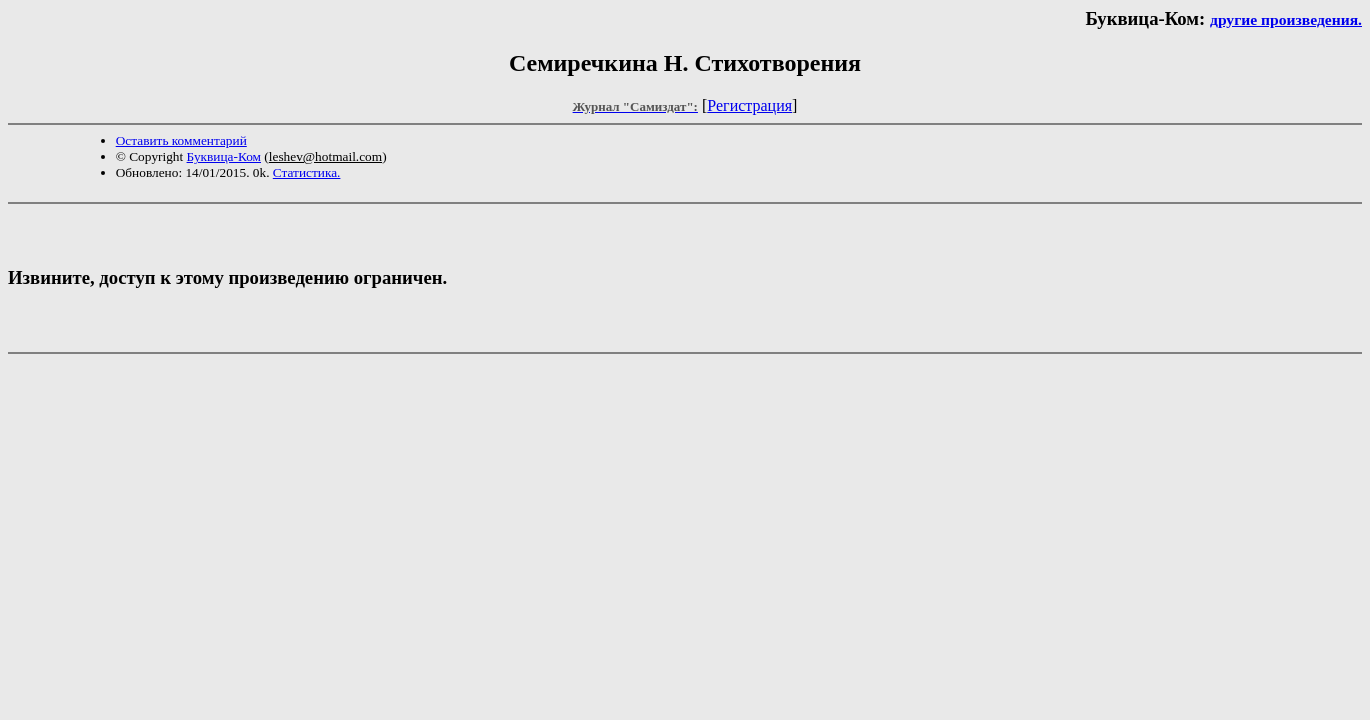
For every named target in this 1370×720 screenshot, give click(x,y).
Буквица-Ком (224, 156)
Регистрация (749, 105)
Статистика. (307, 172)
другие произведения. (1286, 19)
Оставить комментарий (181, 140)
